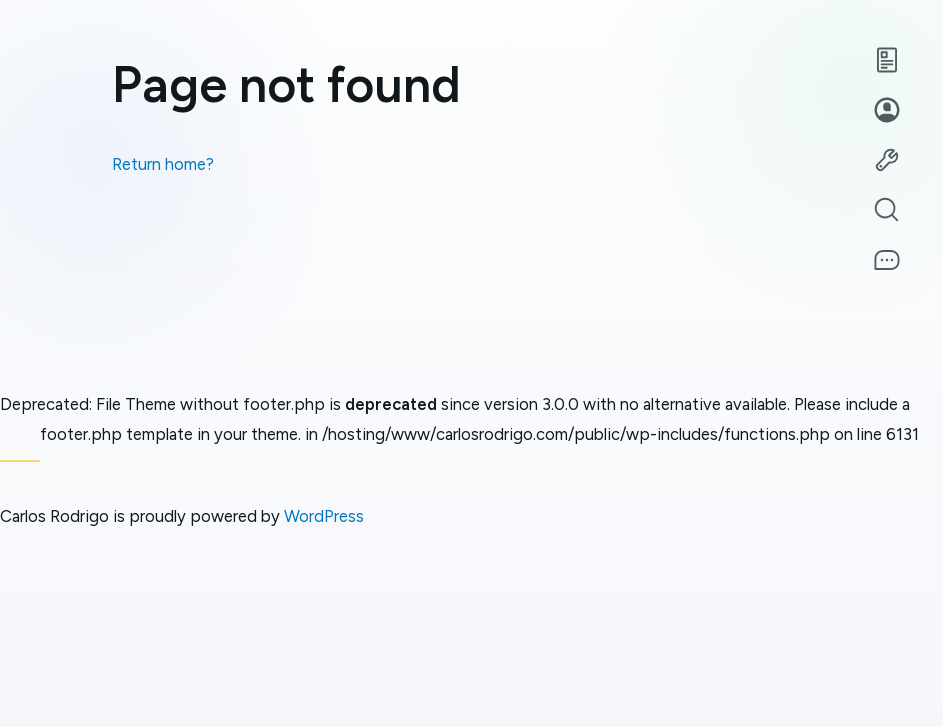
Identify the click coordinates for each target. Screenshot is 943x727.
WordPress (324, 516)
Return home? (163, 164)
